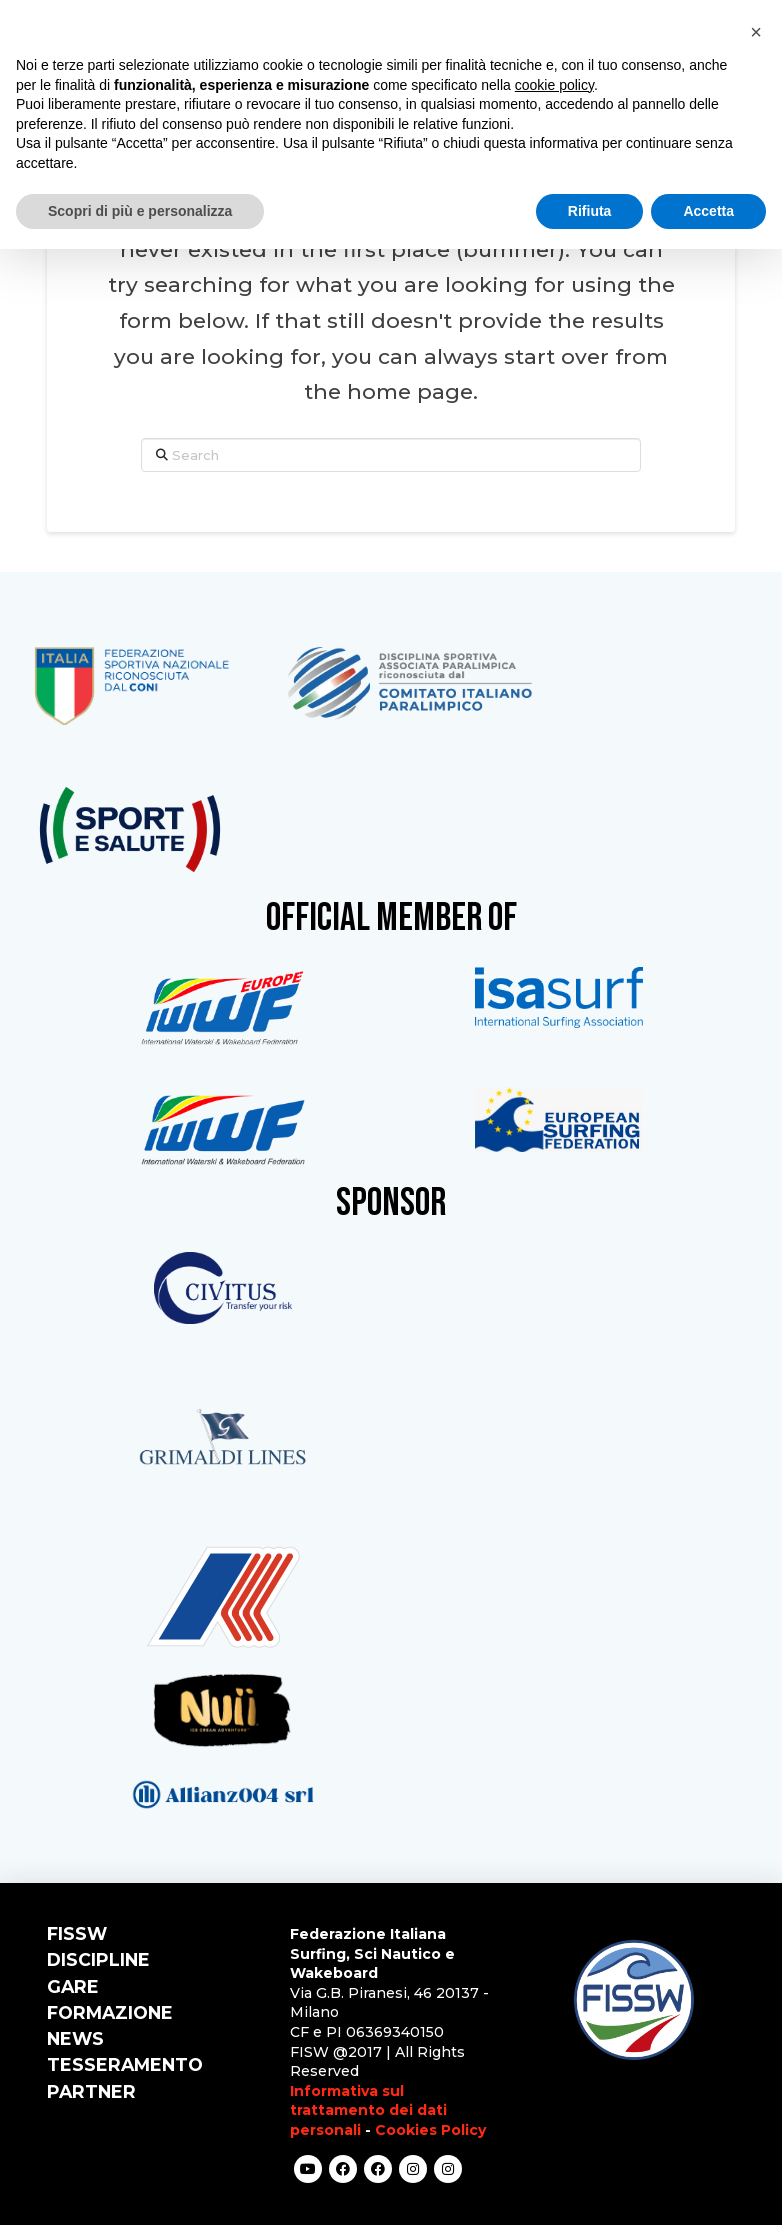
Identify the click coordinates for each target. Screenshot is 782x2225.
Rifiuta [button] (590, 211)
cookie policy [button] (554, 85)
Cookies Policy (430, 2130)
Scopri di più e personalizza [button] (140, 211)
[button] (756, 32)
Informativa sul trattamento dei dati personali (368, 2110)
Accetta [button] (708, 211)
